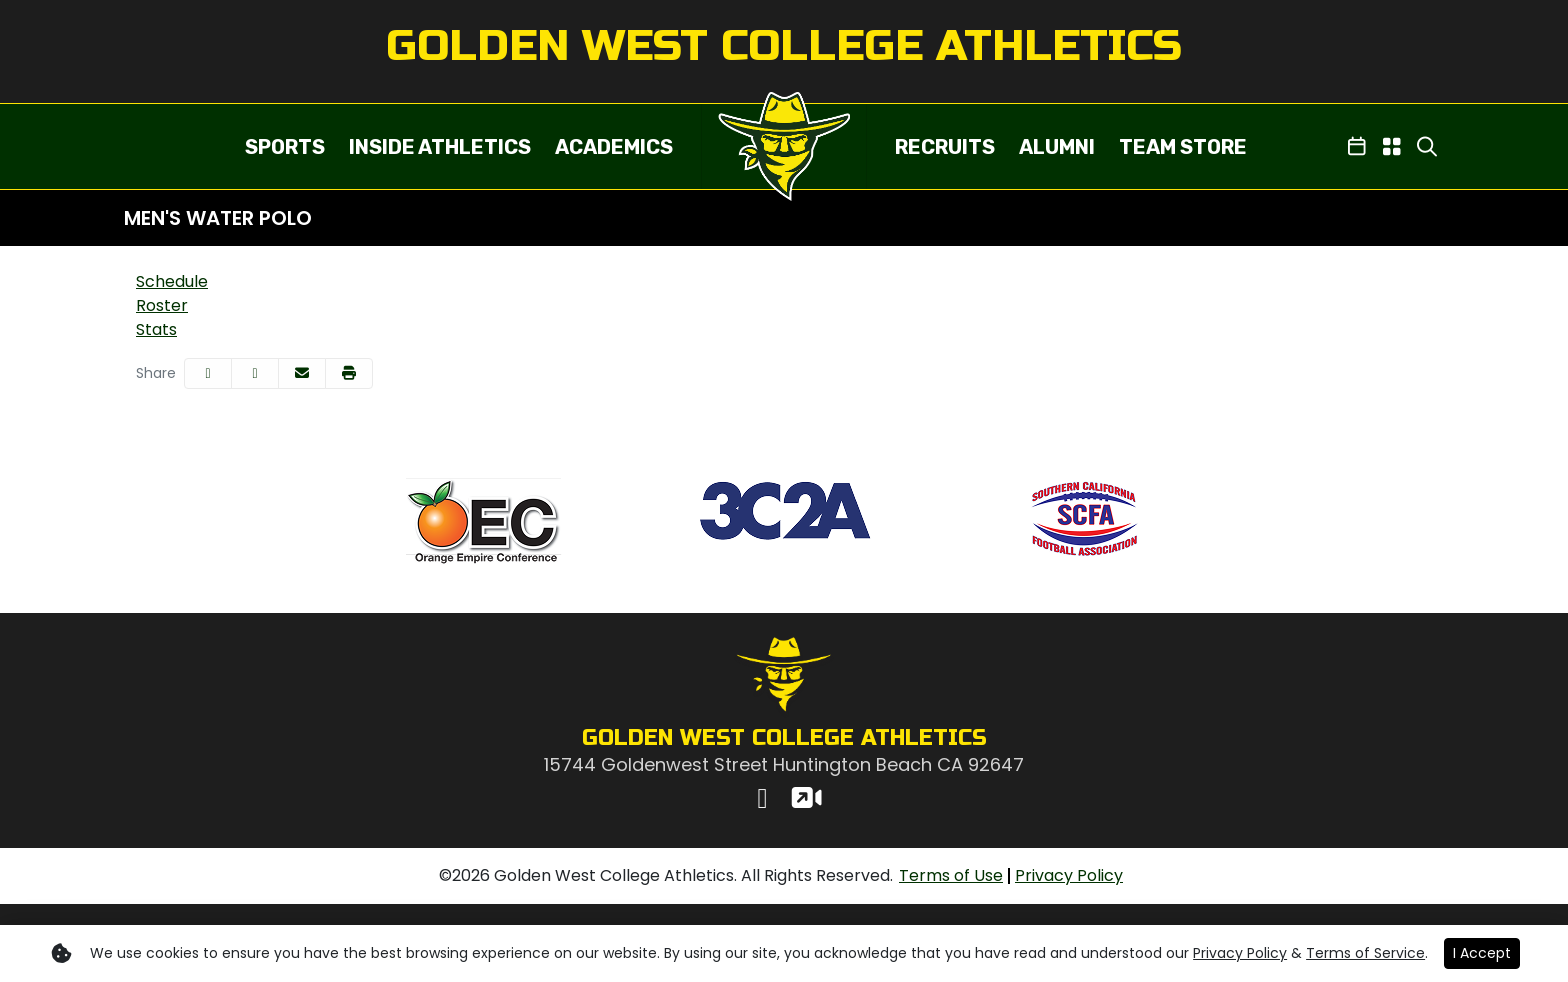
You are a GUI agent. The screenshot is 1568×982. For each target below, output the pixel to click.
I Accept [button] (1482, 953)
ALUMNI (1057, 147)
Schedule (172, 281)
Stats (156, 329)
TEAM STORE (1183, 147)
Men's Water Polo (218, 218)
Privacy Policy (1240, 953)
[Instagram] (762, 801)
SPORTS (285, 147)
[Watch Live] (805, 801)
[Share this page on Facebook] (208, 373)
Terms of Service (1365, 953)
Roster (162, 305)
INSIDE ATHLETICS (440, 147)
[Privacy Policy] (1069, 876)
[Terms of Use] (951, 876)
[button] (285, 147)
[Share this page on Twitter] (255, 373)
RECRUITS (945, 147)
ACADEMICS (614, 147)
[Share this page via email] (302, 373)
